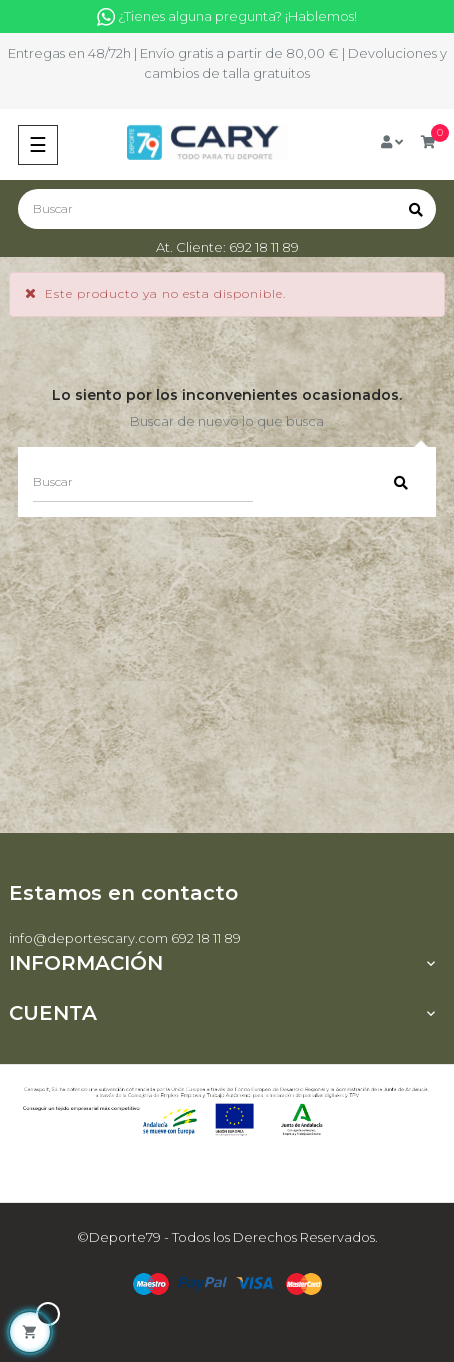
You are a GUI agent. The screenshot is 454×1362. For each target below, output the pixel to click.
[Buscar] (227, 209)
